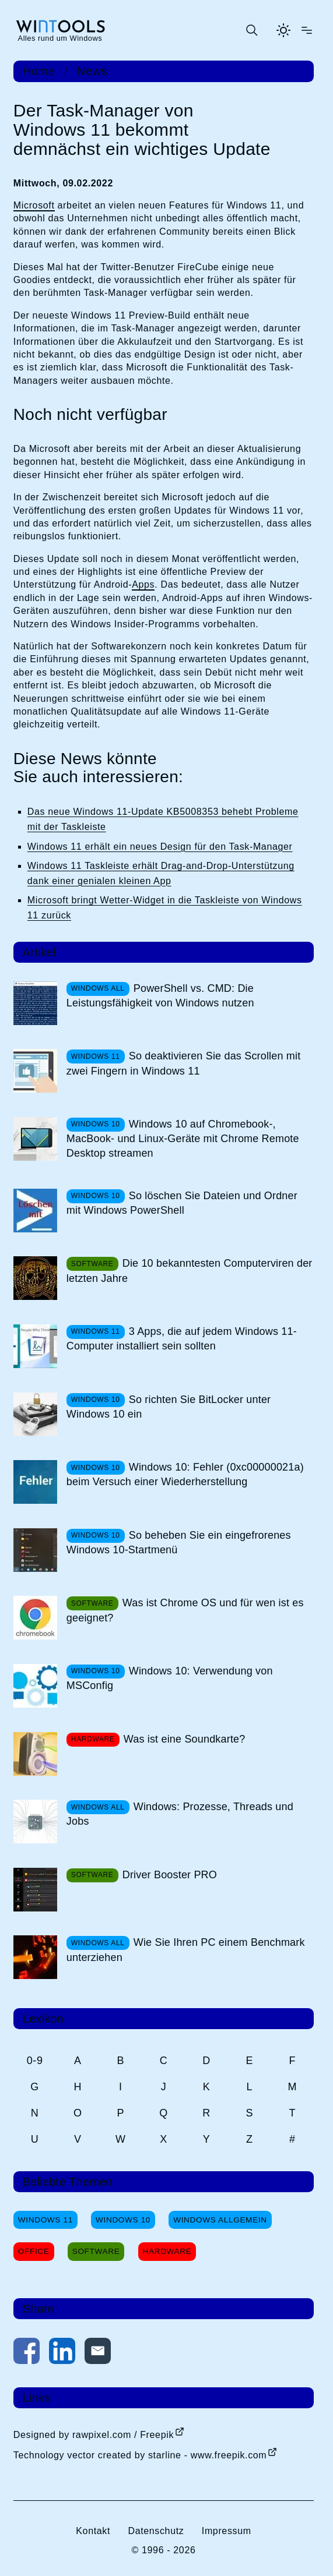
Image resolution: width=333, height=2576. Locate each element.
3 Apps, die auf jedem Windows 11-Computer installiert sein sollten (181, 1339)
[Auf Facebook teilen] (26, 2353)
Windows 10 (123, 2219)
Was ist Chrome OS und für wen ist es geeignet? (185, 1610)
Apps (143, 584)
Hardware (167, 2251)
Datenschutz (156, 2531)
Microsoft (34, 205)
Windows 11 (45, 2219)
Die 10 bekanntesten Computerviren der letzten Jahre (189, 1270)
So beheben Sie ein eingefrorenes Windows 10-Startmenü (178, 1542)
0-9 (35, 2060)
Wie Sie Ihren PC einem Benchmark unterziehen (185, 1950)
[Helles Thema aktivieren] (283, 30)
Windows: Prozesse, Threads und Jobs (179, 1814)
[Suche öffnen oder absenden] (251, 30)
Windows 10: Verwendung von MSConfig (169, 1678)
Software (96, 2251)
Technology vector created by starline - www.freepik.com (140, 2455)
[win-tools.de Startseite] (60, 30)
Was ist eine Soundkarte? (185, 1739)
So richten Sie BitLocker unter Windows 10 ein (168, 1407)
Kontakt (93, 2531)
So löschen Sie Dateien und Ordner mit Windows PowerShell (181, 1203)
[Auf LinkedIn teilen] (62, 2353)
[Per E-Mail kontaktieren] (98, 2353)
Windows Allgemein (220, 2219)
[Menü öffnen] (307, 30)
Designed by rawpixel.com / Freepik (93, 2435)
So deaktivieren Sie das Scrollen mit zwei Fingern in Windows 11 (183, 1063)
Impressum (226, 2531)
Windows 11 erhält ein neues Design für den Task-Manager (160, 846)
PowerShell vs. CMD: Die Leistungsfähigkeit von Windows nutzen (160, 996)
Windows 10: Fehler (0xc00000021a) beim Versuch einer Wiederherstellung (185, 1474)
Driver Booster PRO (169, 1875)
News (92, 71)
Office (34, 2251)
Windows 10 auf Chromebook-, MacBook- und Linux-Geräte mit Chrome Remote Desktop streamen (182, 1138)
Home (39, 71)
